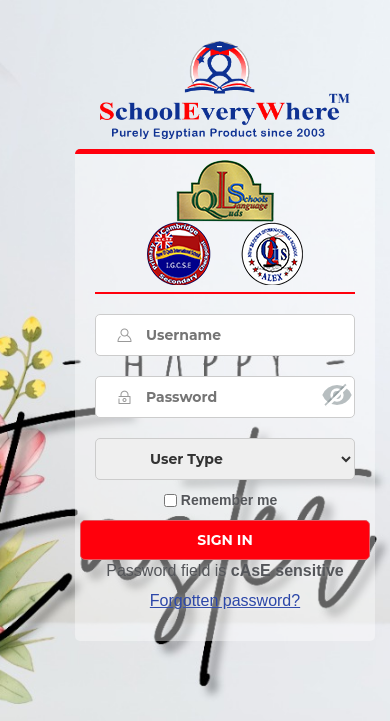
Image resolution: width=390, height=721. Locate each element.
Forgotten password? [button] (225, 600)
